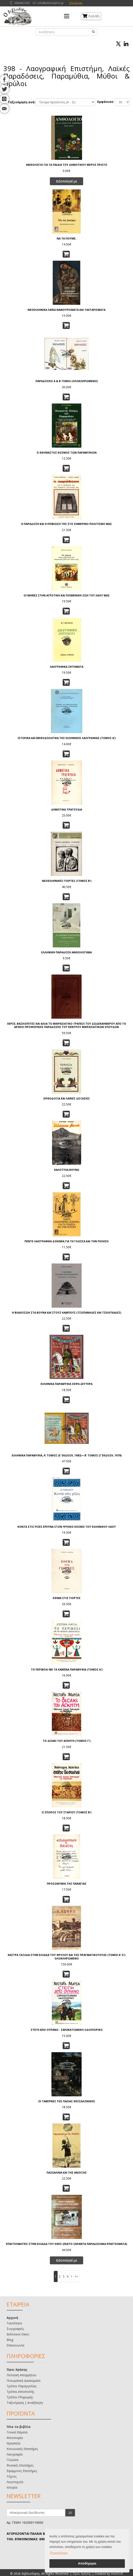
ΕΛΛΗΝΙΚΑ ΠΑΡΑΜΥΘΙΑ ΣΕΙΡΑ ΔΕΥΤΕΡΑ (66, 1384)
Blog (10, 2340)
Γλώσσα (12, 2460)
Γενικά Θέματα (17, 2432)
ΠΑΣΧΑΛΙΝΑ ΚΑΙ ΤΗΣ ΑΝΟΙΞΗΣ (67, 2172)
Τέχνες (12, 2476)
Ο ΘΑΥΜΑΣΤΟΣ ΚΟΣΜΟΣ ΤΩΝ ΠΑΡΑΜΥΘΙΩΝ (67, 452)
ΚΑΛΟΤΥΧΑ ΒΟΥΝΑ (66, 1170)
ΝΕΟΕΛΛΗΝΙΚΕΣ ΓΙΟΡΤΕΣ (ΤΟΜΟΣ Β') (66, 881)
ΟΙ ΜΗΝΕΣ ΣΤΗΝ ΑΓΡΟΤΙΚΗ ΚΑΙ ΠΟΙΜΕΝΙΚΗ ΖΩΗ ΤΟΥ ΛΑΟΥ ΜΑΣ (67, 595)
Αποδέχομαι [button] (87, 2563)
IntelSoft (117, 2573)
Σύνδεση (75, 3)
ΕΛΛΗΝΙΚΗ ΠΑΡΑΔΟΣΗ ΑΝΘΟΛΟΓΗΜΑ (66, 952)
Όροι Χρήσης (17, 2369)
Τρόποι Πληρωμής (20, 2397)
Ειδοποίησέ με (66, 181)
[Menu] (67, 16)
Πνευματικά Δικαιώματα (23, 2380)
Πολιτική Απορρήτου (21, 2375)
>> (76, 2276)
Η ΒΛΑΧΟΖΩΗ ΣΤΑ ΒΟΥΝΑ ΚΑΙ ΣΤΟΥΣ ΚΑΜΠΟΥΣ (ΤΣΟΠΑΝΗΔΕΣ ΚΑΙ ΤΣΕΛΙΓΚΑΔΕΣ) (66, 1312)
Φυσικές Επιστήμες (20, 2465)
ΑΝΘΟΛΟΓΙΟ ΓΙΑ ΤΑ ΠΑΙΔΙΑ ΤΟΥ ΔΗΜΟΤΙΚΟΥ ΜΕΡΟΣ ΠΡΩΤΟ (66, 165)
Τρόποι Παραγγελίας (21, 2386)
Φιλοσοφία (15, 2438)
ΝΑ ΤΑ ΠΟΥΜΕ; (66, 238)
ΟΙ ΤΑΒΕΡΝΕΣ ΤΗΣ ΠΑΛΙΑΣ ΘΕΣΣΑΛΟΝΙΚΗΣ (66, 2101)
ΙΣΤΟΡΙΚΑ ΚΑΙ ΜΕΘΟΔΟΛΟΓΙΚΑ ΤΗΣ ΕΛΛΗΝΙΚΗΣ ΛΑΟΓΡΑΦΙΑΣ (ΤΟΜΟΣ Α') (67, 738)
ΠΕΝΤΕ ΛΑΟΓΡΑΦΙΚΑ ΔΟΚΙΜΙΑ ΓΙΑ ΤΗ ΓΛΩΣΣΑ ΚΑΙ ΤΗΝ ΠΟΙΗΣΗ (66, 1241)
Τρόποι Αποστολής (20, 2391)
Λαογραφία (14, 2454)
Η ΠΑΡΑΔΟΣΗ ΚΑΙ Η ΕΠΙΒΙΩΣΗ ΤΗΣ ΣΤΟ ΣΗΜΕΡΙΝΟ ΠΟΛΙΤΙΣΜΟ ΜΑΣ (66, 524)
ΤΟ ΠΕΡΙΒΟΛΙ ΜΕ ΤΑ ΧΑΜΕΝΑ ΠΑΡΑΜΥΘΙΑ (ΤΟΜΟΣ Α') (66, 1669)
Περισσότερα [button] (59, 2553)
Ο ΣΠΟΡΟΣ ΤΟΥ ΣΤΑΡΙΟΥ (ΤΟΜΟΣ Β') (66, 1812)
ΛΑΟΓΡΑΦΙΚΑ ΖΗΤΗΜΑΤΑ (66, 667)
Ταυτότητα (14, 2323)
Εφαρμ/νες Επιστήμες (22, 2471)
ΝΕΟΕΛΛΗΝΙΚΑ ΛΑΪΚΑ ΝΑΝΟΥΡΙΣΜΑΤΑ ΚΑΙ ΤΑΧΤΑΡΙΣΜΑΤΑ (66, 310)
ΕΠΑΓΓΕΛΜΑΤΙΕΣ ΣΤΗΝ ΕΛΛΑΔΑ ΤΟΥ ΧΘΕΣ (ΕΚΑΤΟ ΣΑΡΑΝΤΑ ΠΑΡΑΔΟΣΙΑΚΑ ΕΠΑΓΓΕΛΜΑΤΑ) (66, 2244)
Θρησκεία (13, 2443)
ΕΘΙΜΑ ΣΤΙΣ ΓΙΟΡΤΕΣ (67, 1598)
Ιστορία (12, 2487)
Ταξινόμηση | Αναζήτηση (25, 2403)
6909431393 (22, 3)
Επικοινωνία (15, 2345)
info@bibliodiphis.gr (50, 3)
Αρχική (12, 2318)
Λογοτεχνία (15, 2482)
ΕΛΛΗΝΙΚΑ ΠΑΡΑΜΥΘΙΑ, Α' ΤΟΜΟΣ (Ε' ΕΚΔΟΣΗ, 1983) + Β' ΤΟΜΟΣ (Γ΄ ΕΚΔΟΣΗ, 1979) (67, 1455)
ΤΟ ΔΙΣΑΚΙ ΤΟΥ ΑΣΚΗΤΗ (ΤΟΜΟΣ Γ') (66, 1741)
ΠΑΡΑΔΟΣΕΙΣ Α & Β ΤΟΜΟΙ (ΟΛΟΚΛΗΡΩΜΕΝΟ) (67, 381)
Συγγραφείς (15, 2329)
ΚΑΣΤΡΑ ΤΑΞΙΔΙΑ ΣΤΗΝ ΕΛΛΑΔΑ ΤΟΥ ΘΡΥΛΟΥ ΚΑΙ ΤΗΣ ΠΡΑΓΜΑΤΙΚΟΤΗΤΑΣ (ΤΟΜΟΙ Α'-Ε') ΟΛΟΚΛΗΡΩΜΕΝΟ (66, 1956)
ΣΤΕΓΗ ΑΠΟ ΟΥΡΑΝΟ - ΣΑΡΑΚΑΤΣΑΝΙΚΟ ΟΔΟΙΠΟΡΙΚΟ (67, 2030)
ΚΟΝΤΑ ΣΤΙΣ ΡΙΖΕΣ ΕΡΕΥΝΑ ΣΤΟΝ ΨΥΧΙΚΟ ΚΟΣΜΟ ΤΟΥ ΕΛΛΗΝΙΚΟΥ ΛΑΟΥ (66, 1527)
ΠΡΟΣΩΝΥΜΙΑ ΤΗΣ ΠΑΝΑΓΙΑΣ (66, 1884)
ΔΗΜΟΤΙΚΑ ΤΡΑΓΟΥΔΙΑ (66, 809)
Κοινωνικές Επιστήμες (22, 2449)
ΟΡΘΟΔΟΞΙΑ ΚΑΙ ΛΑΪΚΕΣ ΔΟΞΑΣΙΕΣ (66, 1098)
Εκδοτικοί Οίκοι (18, 2334)
